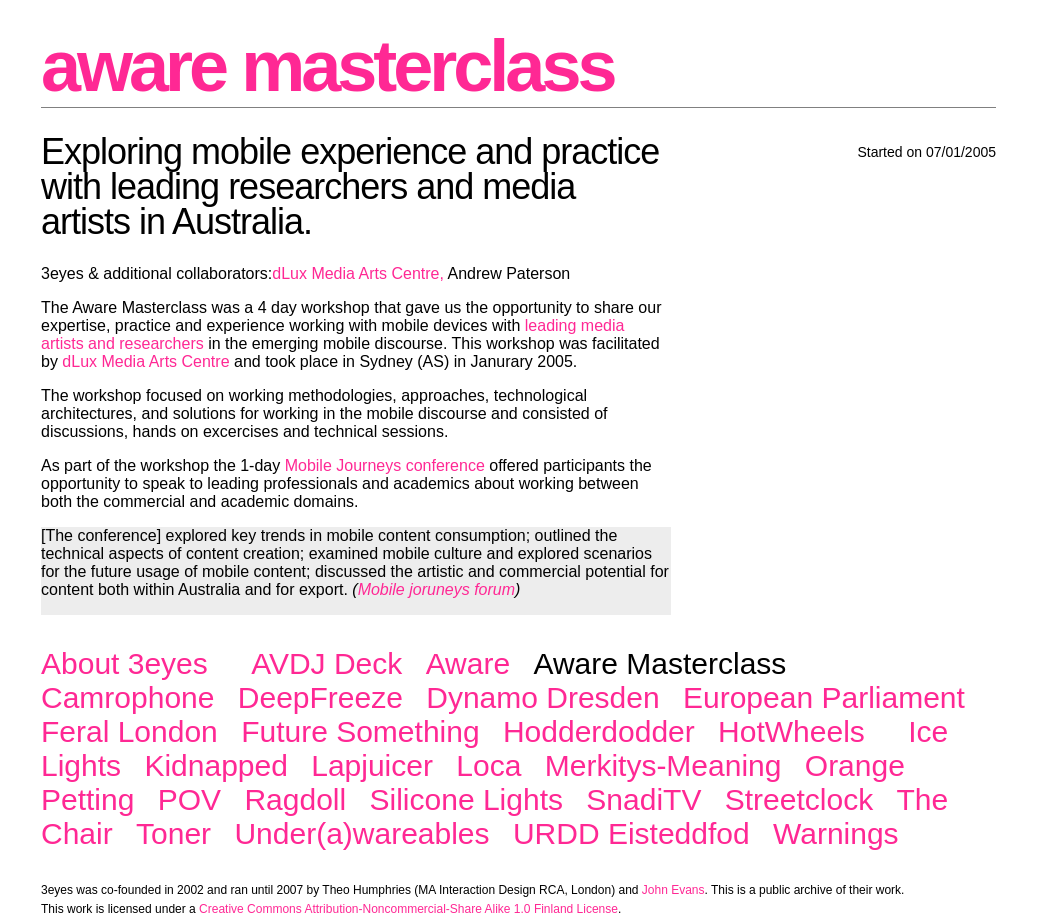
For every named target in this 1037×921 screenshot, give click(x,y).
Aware (468, 663)
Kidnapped (215, 765)
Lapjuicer (372, 765)
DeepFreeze (320, 697)
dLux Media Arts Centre (145, 361)
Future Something (360, 731)
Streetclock (799, 799)
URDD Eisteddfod (631, 833)
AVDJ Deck (326, 663)
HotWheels (791, 731)
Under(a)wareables (361, 833)
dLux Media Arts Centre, (358, 273)
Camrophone (127, 697)
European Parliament (824, 697)
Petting (87, 799)
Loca (488, 765)
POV (189, 799)
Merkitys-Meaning (663, 765)
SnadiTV (643, 799)
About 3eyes (124, 663)
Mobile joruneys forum (436, 589)
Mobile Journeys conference (385, 465)
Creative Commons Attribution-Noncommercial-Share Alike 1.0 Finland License (408, 909)
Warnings (836, 833)
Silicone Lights (466, 799)
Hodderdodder (599, 731)
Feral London (129, 731)
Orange (855, 765)
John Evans (673, 890)
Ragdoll (295, 799)
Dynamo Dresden (542, 697)
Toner (173, 833)
